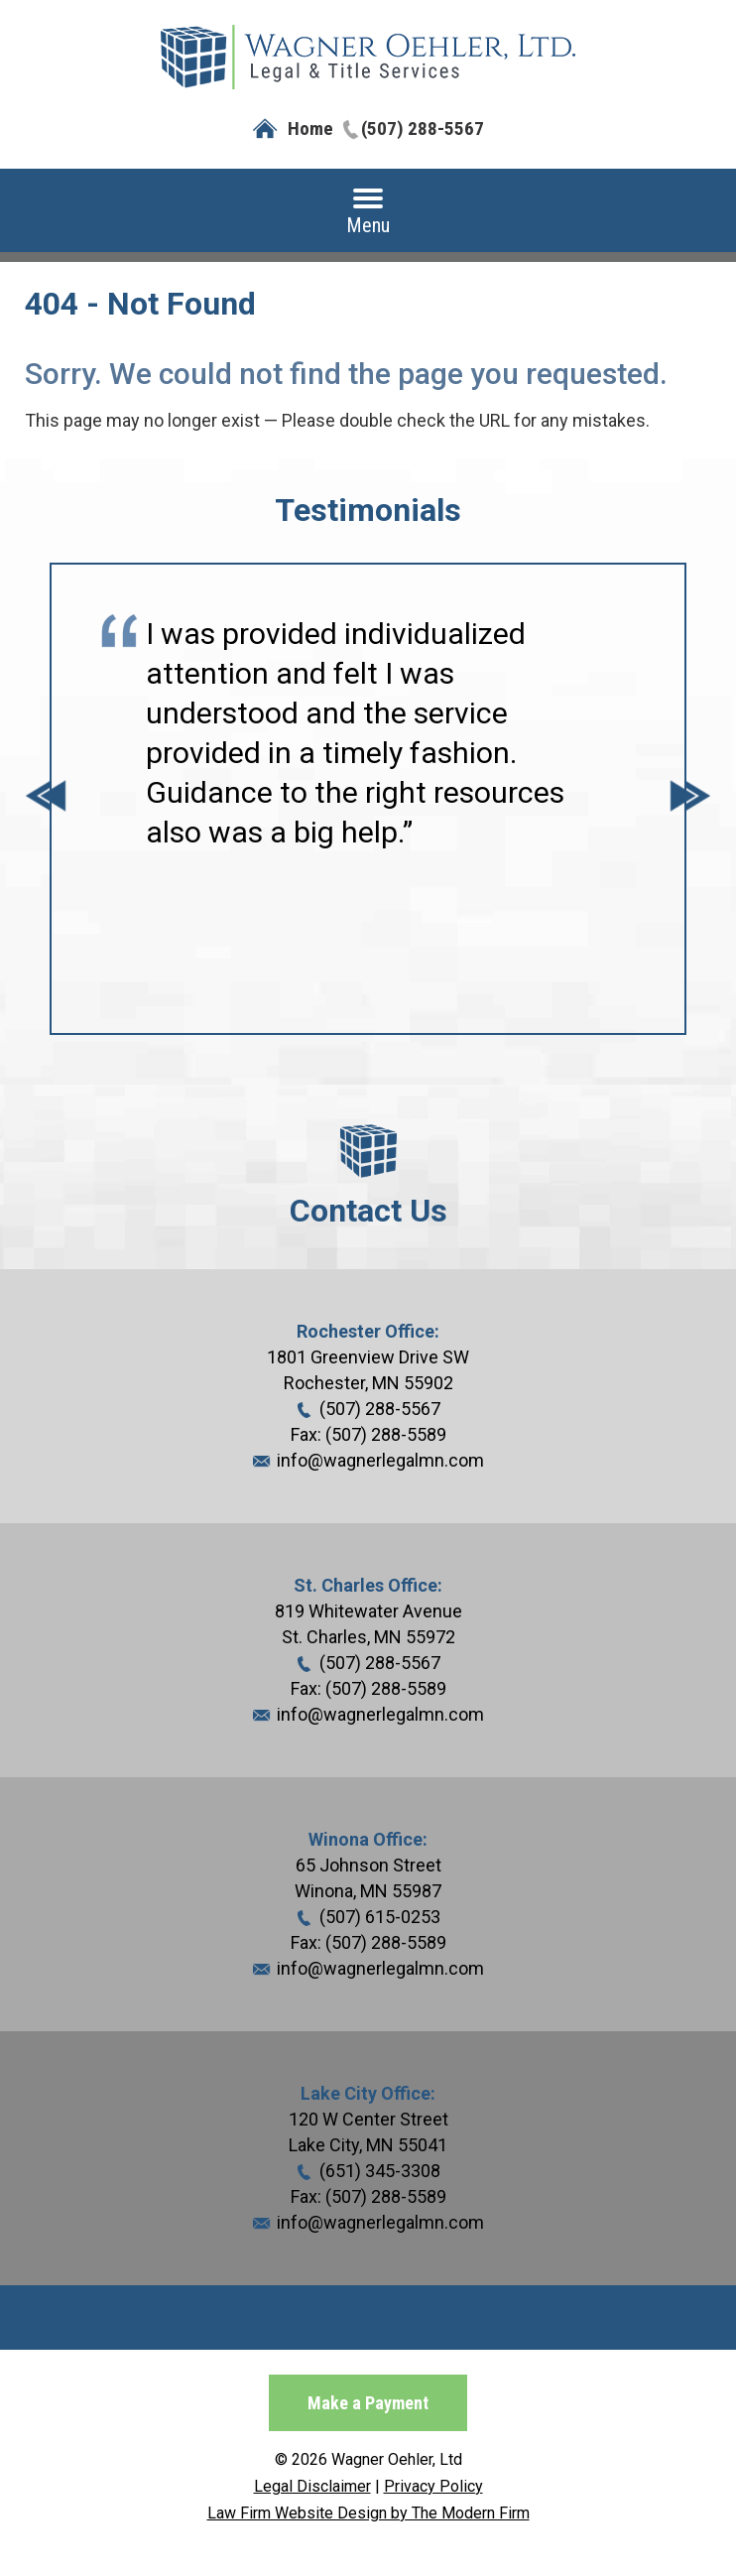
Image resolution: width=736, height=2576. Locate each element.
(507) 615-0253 (379, 1916)
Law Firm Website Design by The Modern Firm (368, 2513)
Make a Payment (368, 2402)
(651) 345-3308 (379, 2170)
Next (690, 799)
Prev (45, 799)
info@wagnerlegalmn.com (380, 1460)
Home (310, 128)
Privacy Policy (433, 2486)
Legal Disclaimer (312, 2486)
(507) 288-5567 (422, 128)
